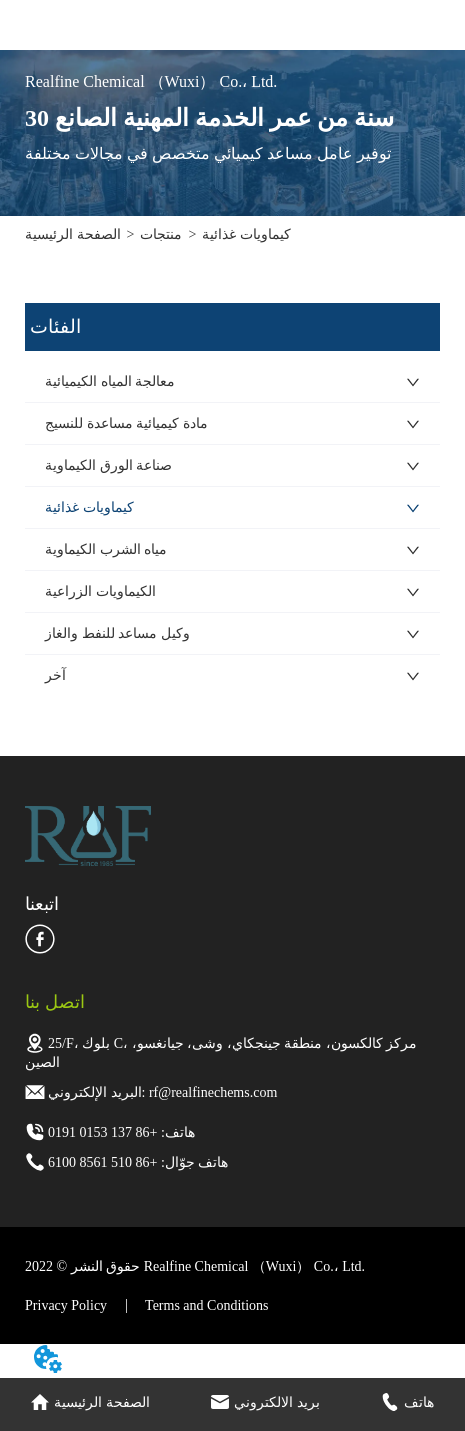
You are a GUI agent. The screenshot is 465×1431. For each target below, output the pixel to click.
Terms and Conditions (206, 1305)
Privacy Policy (66, 1305)
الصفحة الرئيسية (73, 234)
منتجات (161, 234)
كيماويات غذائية (246, 234)
